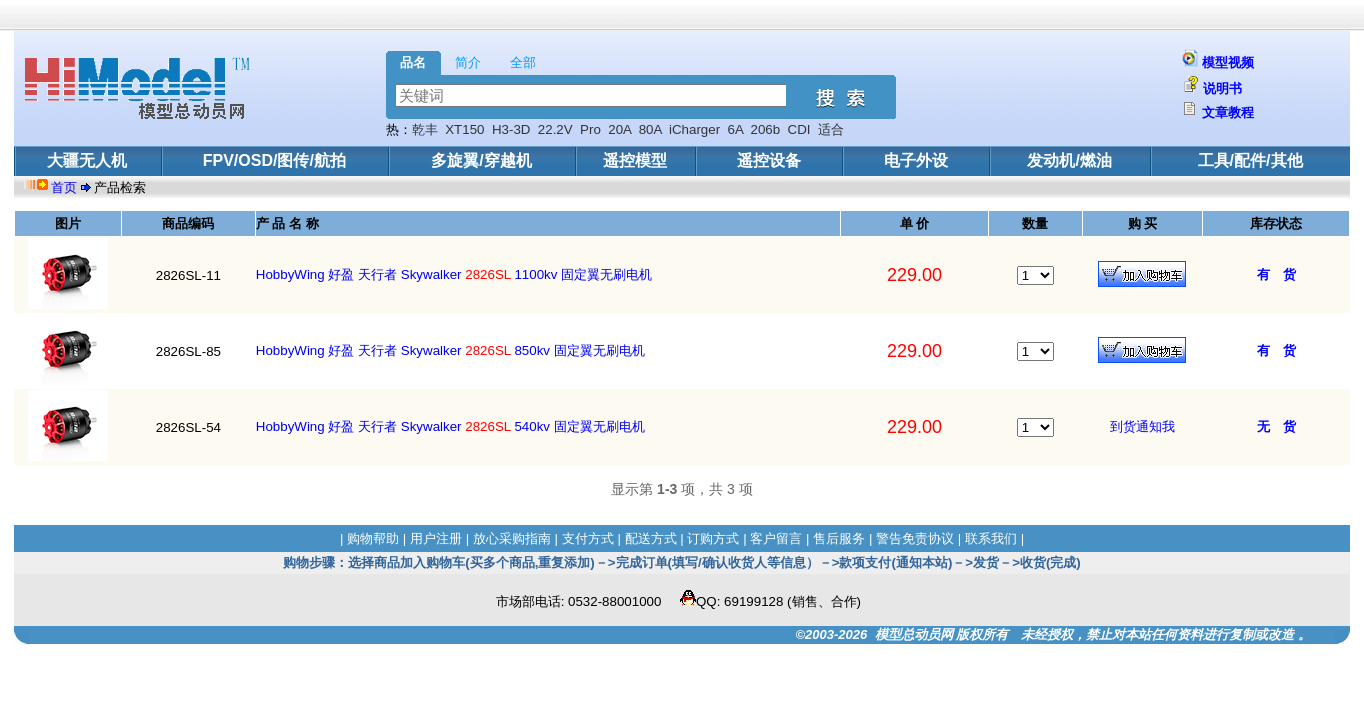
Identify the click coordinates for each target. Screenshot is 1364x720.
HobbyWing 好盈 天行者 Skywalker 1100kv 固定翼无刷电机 (454, 274)
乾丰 (425, 129)
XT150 (464, 129)
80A (650, 129)
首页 (66, 187)
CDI (799, 129)
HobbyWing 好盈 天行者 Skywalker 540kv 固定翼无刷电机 (450, 426)
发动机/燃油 (1069, 160)
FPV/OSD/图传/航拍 (274, 160)
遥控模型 (635, 160)
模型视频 (1228, 62)
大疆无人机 (87, 160)
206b (766, 129)
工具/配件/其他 (1250, 160)
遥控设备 (769, 160)
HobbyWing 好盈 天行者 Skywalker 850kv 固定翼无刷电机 (450, 350)
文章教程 (1228, 112)
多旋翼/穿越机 (481, 160)
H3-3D (511, 129)
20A (619, 129)
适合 (831, 129)
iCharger (694, 129)
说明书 (1222, 88)
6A (736, 129)
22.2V (555, 129)
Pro (590, 129)
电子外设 (916, 160)
